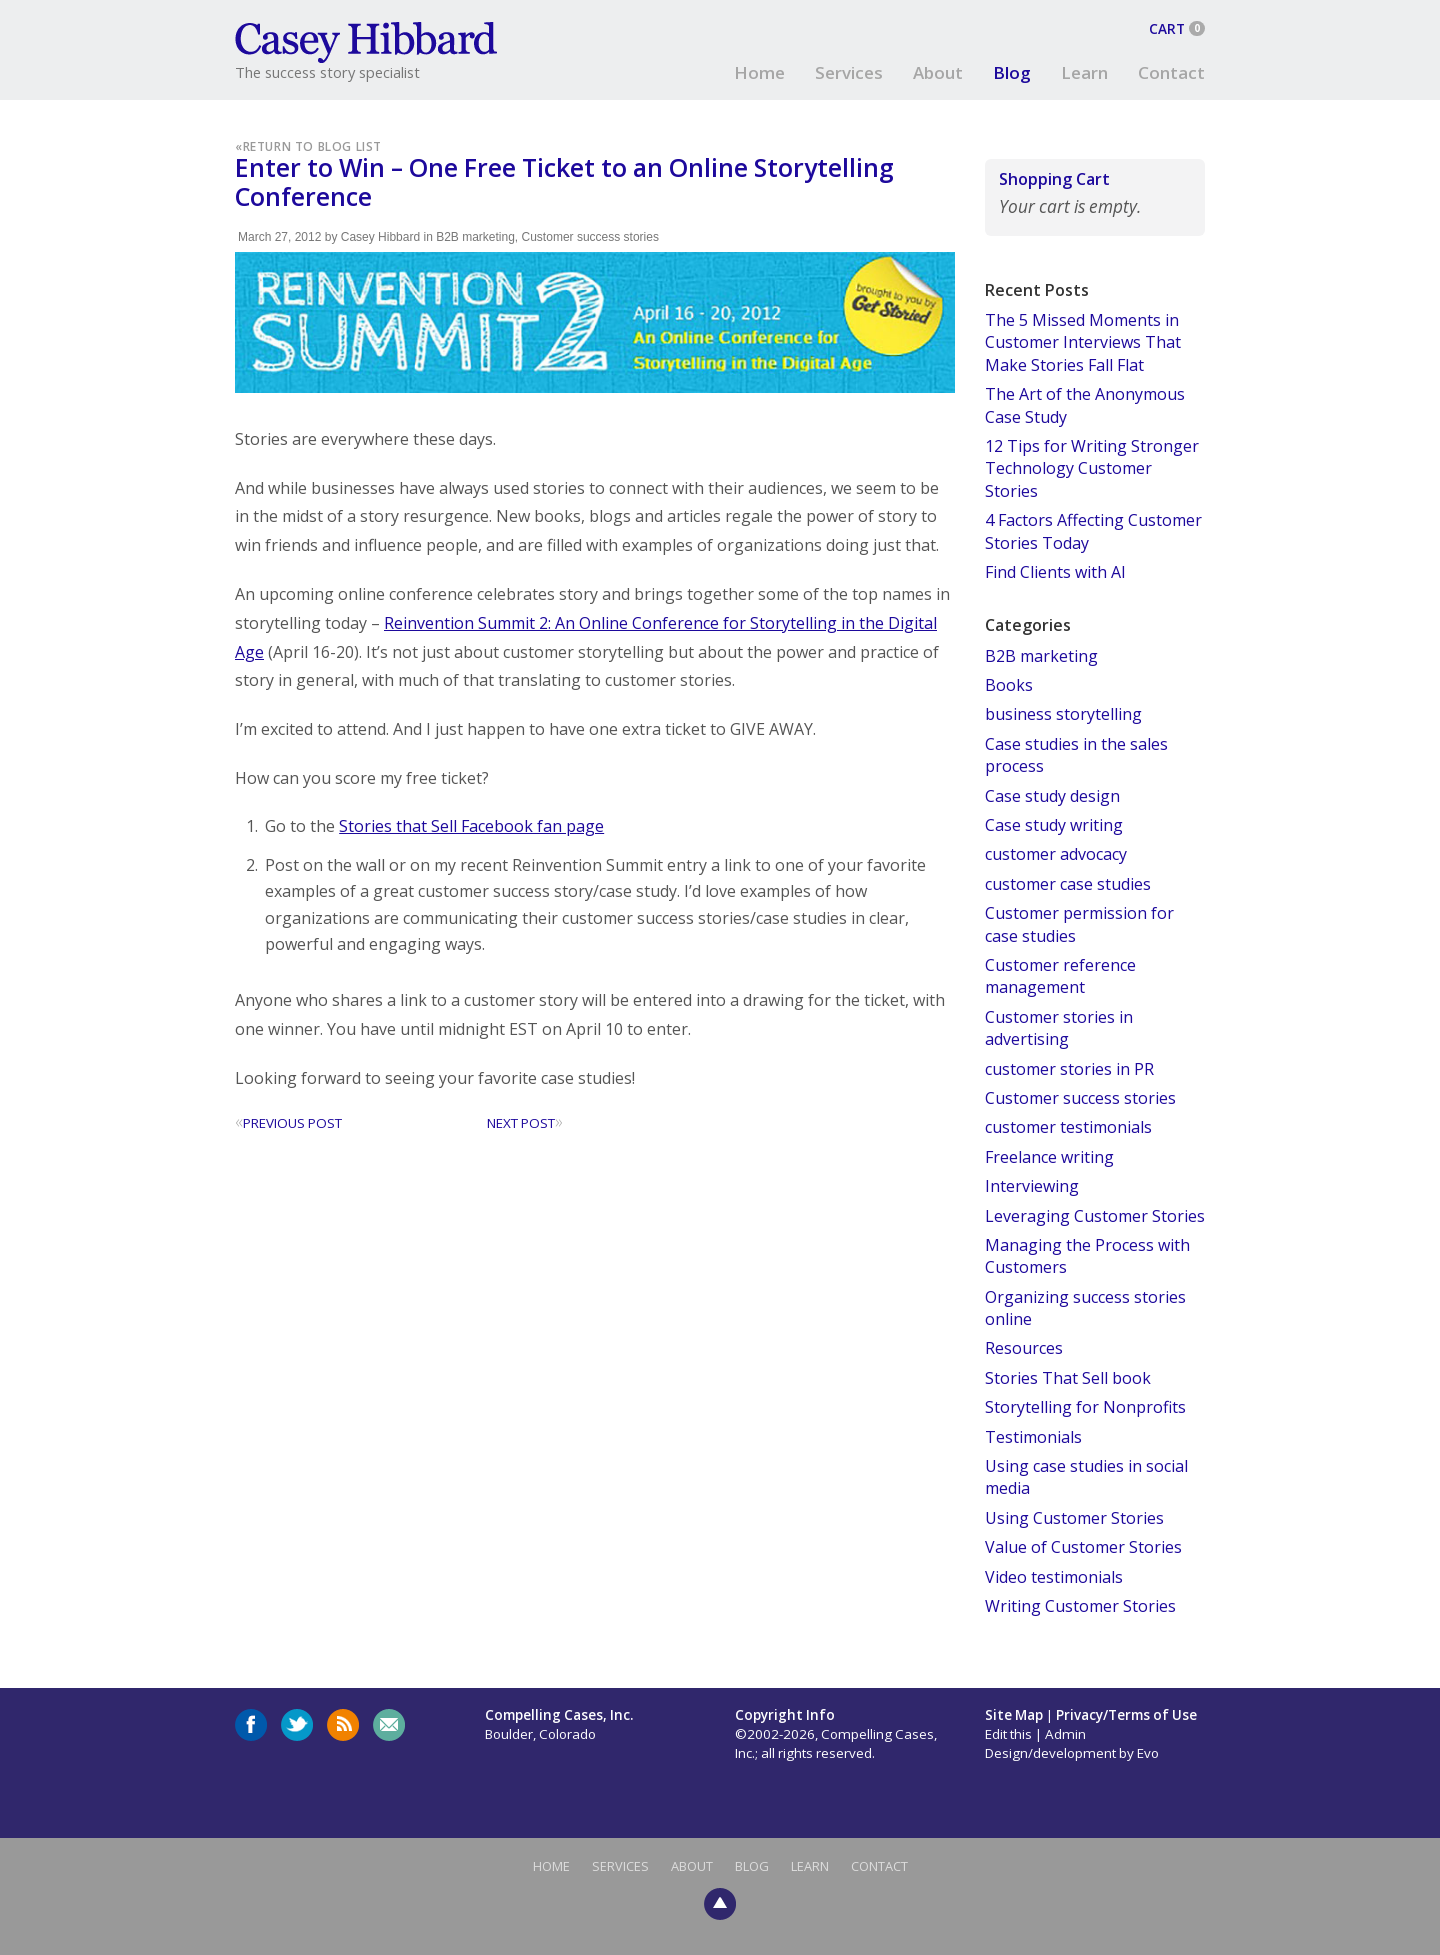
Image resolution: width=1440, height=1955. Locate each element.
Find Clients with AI (1055, 572)
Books (1009, 685)
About (938, 72)
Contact (1171, 72)
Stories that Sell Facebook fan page (471, 826)
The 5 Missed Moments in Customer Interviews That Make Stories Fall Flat (1083, 342)
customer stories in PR (1069, 1069)
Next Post (525, 1123)
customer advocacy (1056, 854)
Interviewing (1032, 1186)
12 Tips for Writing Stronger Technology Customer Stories (1092, 468)
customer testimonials (1068, 1127)
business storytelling (1063, 714)
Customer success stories (590, 237)
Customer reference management (1060, 976)
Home (759, 72)
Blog (1012, 72)
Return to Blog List (312, 146)
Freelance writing (1049, 1157)
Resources (1024, 1348)
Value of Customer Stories (1083, 1547)
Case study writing (1054, 825)
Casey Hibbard (380, 237)
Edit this (1008, 1734)
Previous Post (288, 1123)
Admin (1065, 1734)
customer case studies (1068, 884)
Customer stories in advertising (1059, 1028)
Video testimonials (1054, 1577)
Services (849, 72)
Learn (1084, 72)
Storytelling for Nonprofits (1085, 1407)
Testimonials (1033, 1437)
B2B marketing (475, 237)
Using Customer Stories (1074, 1518)
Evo (1148, 1753)
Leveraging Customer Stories (1095, 1216)
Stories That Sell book (1068, 1378)
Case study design (1052, 796)
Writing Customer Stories (1080, 1606)
